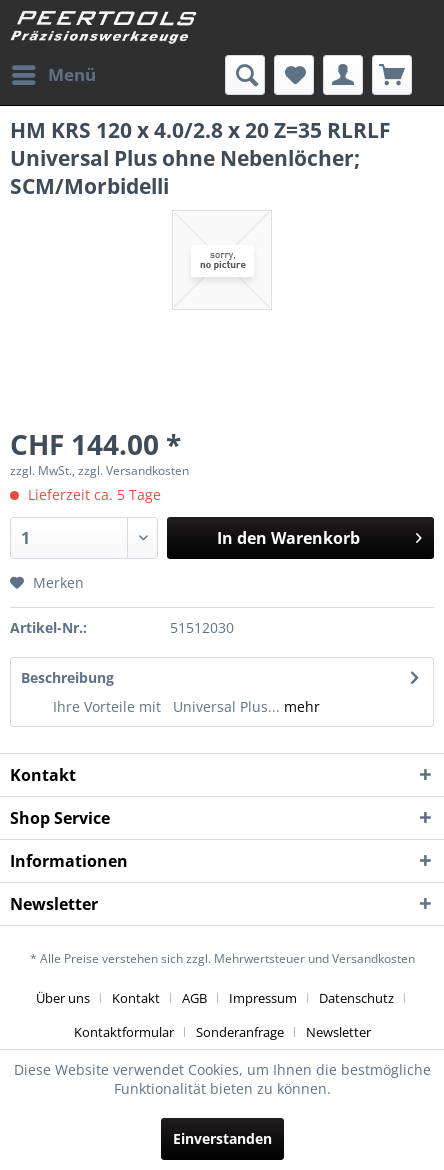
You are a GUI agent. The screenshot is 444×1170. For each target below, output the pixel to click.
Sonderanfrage (240, 1032)
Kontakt (136, 998)
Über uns (63, 998)
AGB (194, 998)
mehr (300, 706)
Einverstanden (222, 1138)
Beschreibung (67, 677)
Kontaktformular (124, 1032)
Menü (54, 72)
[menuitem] (53, 75)
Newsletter (338, 1032)
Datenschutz (356, 998)
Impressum (263, 998)
